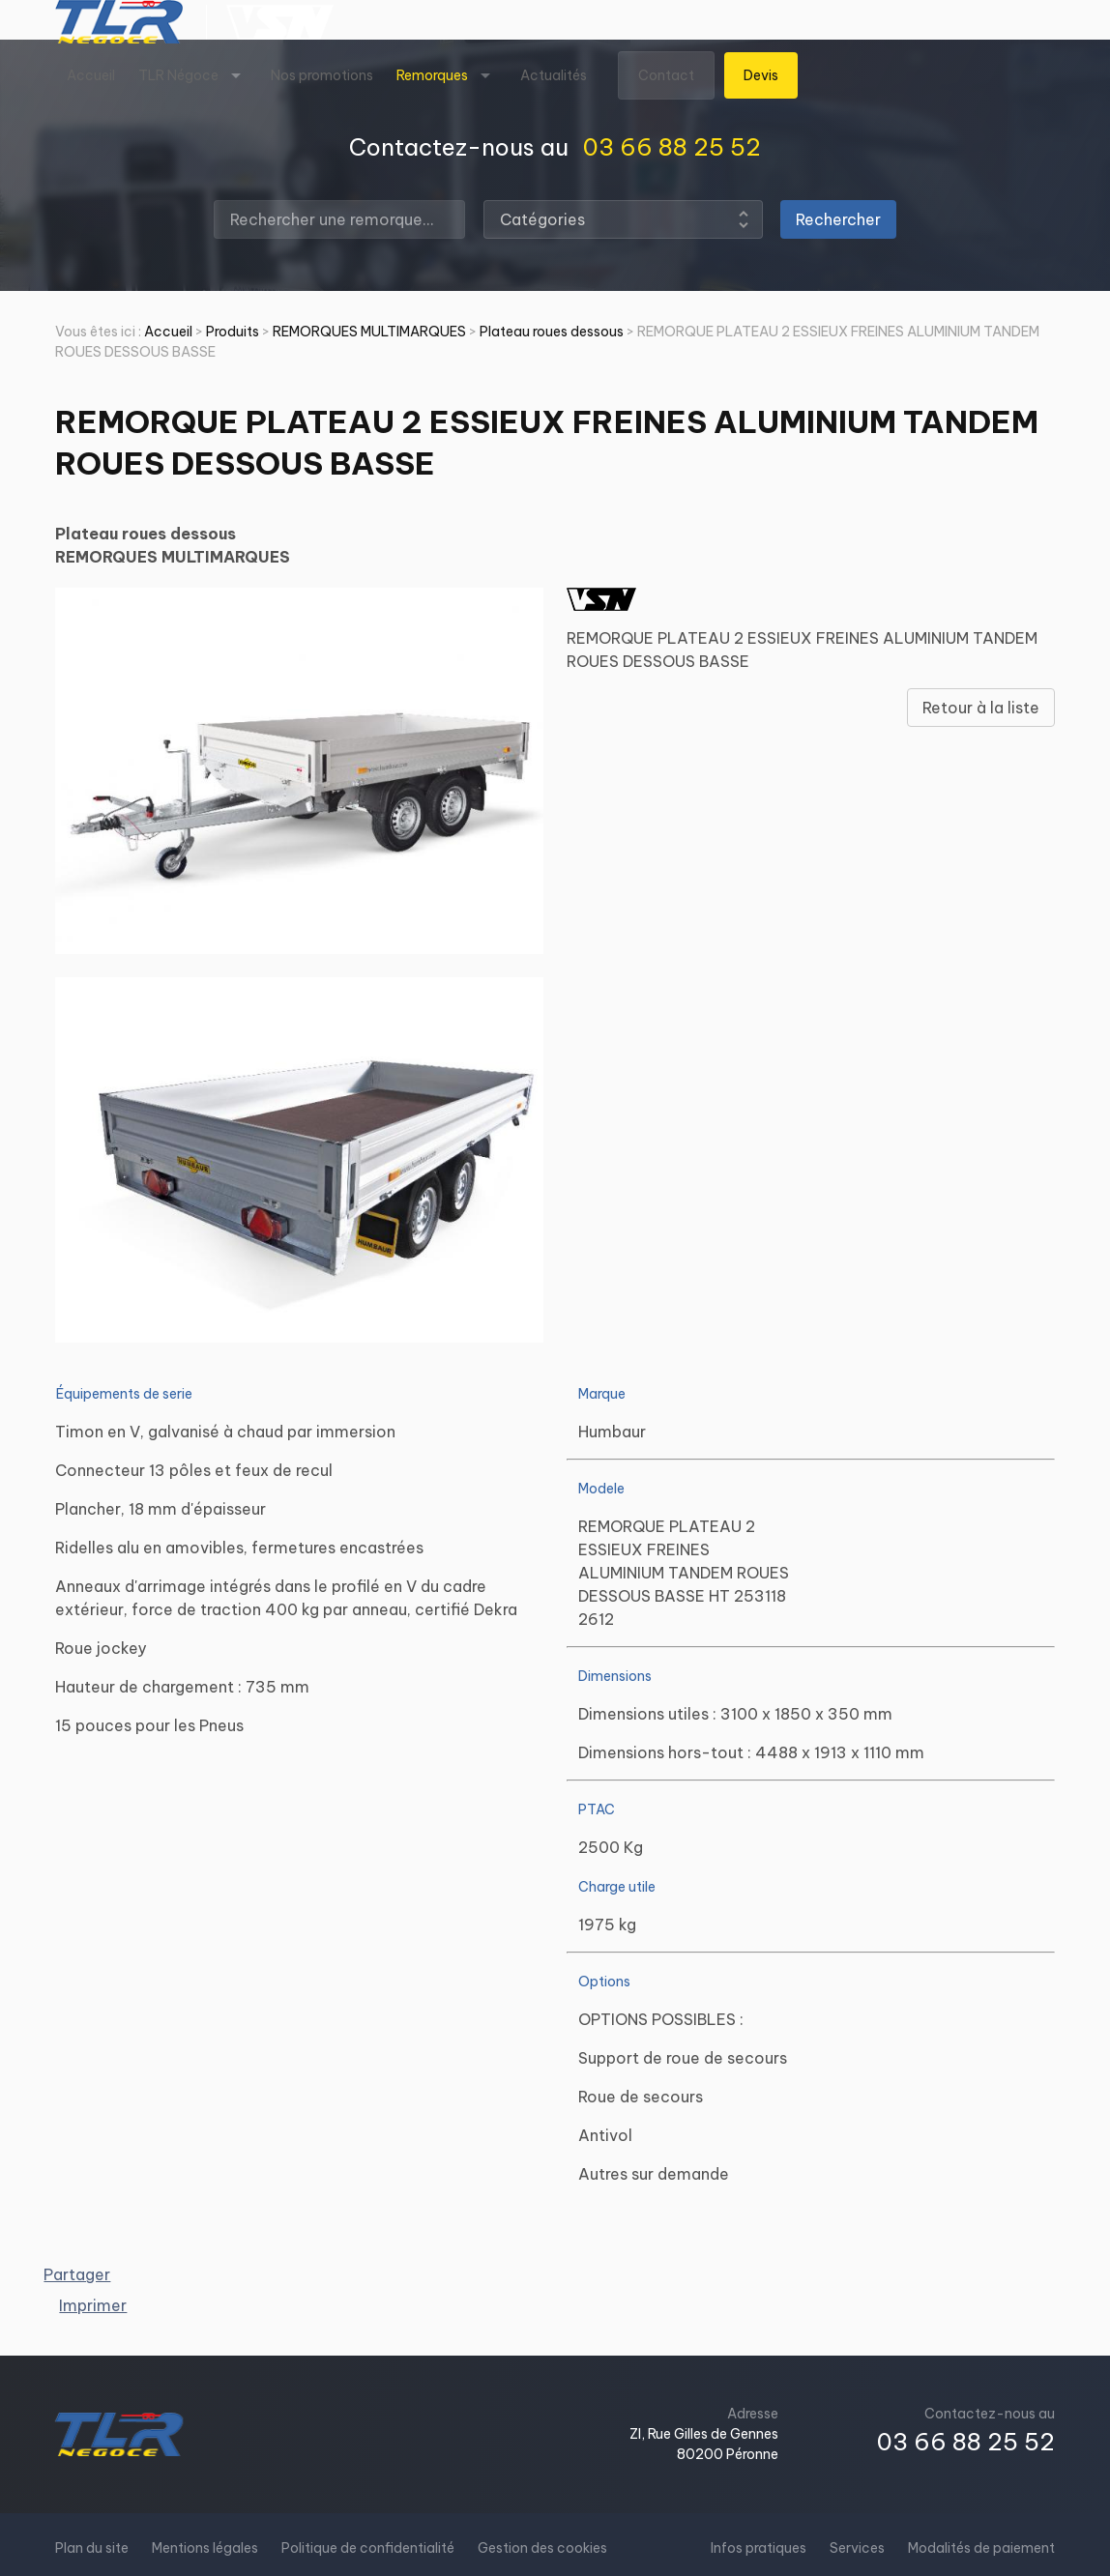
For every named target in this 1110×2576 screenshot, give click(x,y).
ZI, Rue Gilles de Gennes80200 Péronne (703, 2444)
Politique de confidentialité (367, 2548)
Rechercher (838, 219)
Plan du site (92, 2548)
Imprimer (93, 2305)
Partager (77, 2274)
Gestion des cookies (542, 2548)
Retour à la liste (980, 707)
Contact (666, 75)
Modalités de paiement (981, 2548)
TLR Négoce (178, 75)
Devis (761, 75)
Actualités (553, 75)
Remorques (432, 75)
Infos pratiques (758, 2548)
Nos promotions (322, 75)
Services (857, 2548)
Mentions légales (205, 2548)
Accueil (91, 75)
